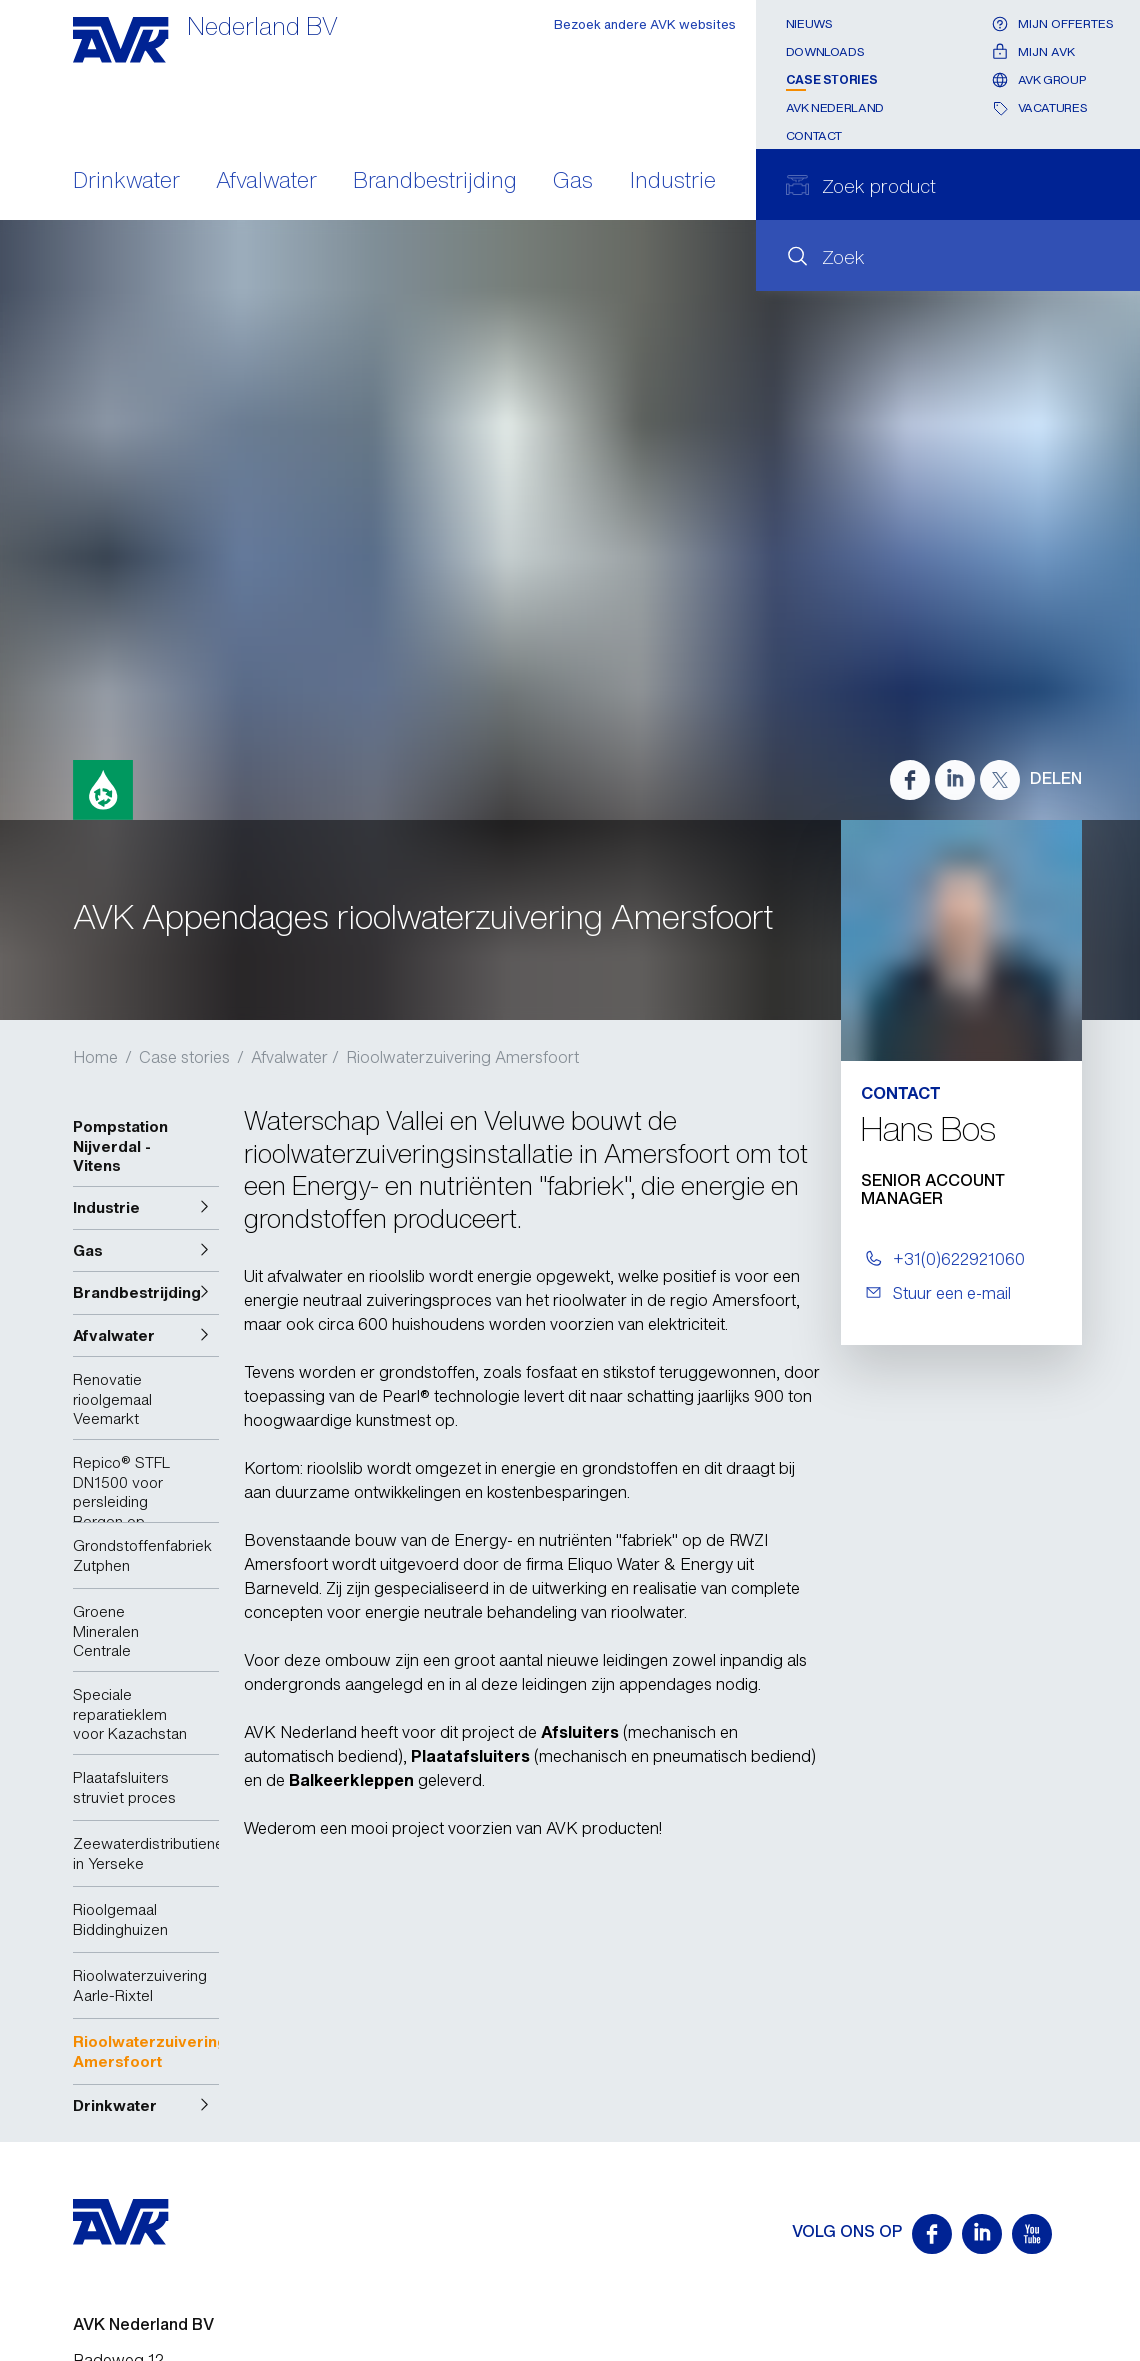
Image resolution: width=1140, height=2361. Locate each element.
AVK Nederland (835, 107)
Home (95, 1057)
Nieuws (809, 23)
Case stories (832, 79)
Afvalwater (266, 182)
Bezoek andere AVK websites (645, 24)
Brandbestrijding (435, 182)
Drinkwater (126, 182)
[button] (146, 1208)
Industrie (673, 182)
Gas (573, 182)
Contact (814, 135)
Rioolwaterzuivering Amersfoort (462, 1057)
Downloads (825, 51)
